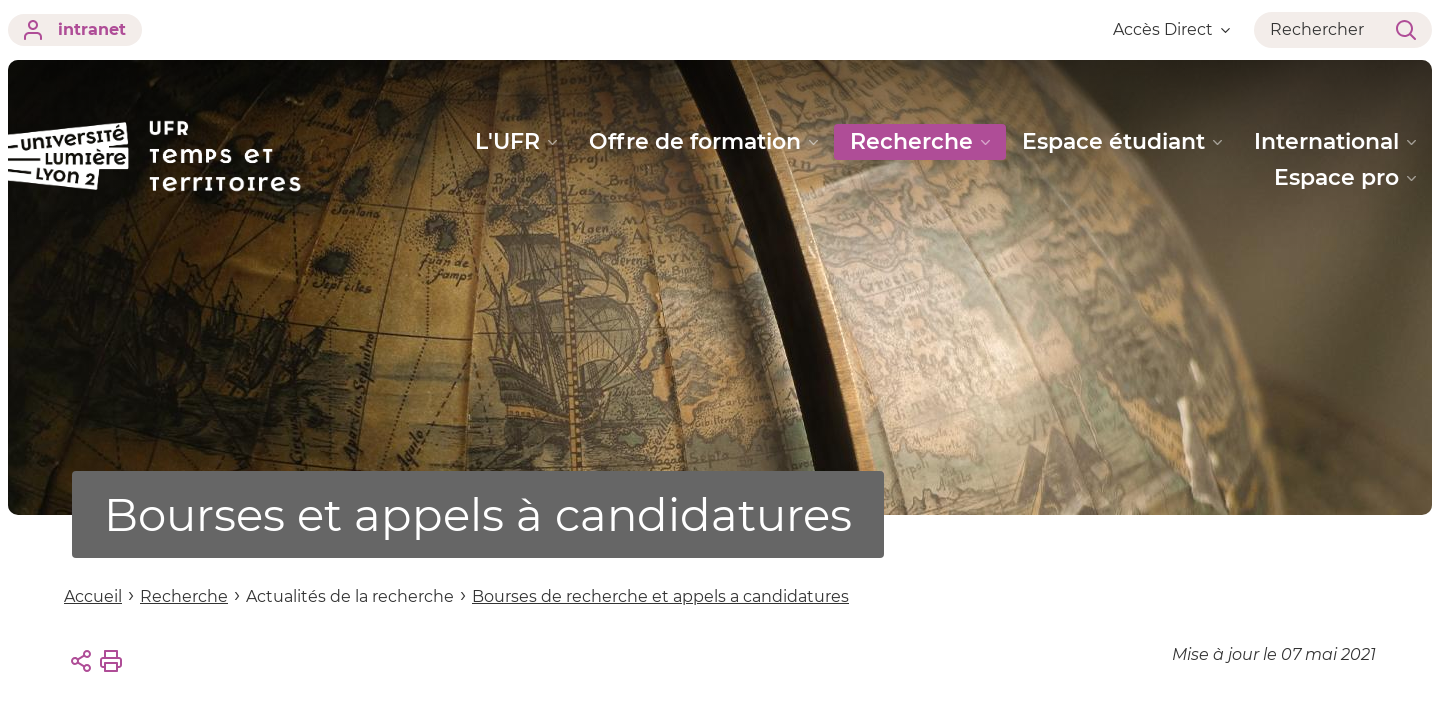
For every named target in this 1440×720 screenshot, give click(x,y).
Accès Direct (1171, 29)
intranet (75, 30)
